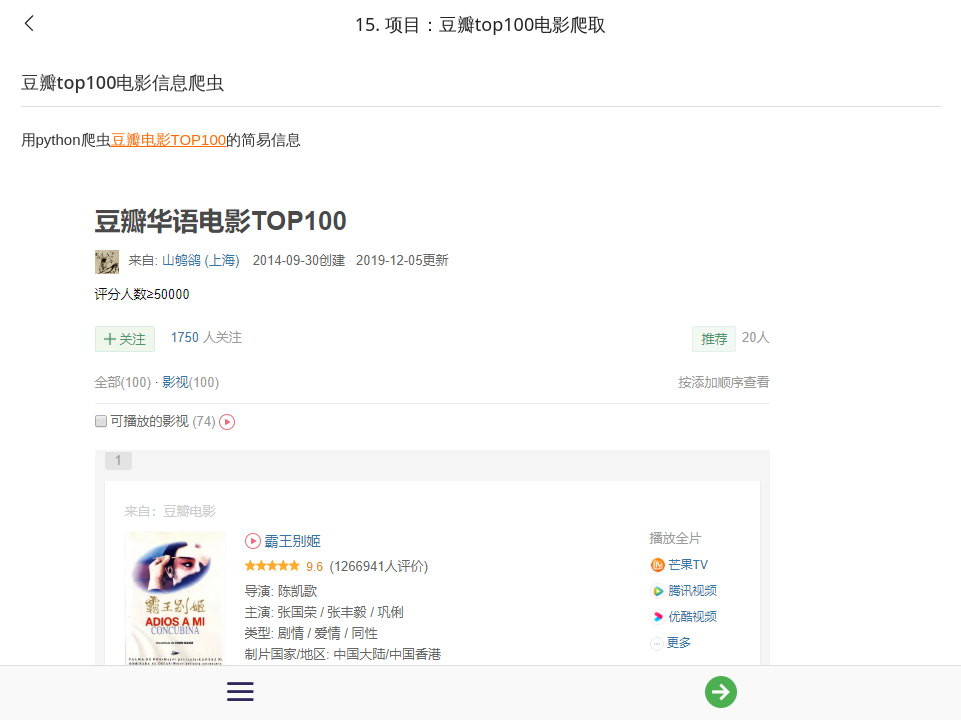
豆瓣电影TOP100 (169, 139)
